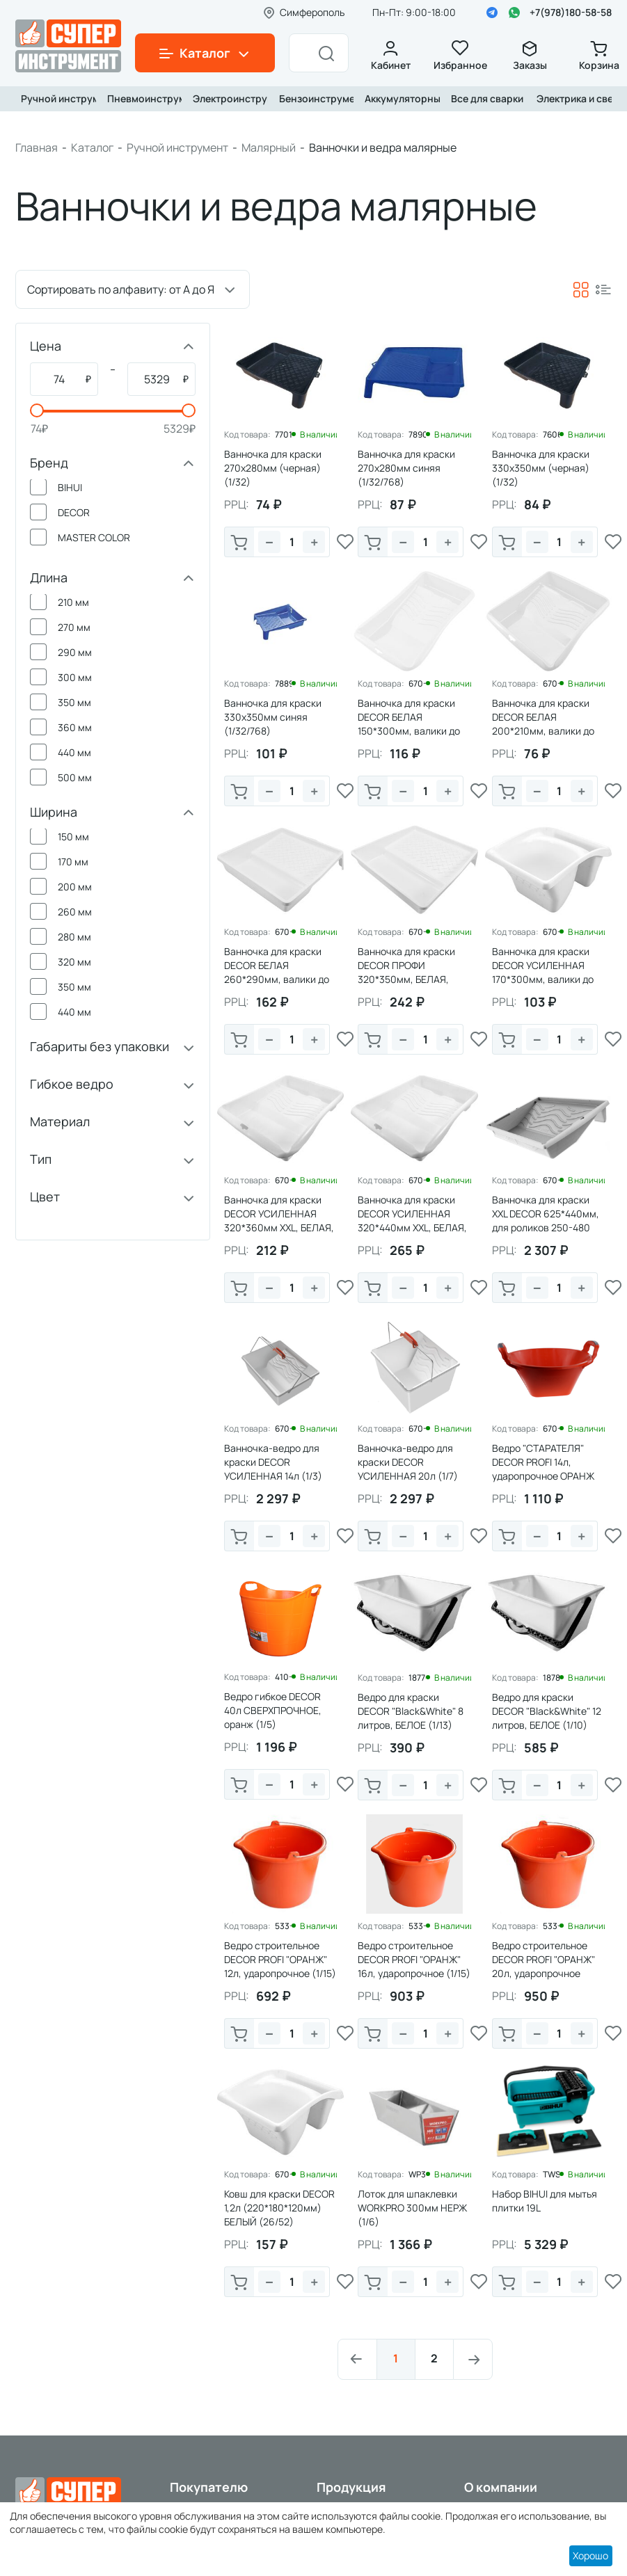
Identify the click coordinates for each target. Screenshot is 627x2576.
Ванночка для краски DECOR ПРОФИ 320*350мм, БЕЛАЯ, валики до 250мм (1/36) (412, 972)
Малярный (268, 147)
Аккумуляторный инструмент (399, 98)
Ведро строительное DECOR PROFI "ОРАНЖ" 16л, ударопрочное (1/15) (414, 1959)
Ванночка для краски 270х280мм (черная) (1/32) (273, 467)
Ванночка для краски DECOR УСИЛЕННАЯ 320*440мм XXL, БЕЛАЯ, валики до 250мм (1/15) (412, 1220)
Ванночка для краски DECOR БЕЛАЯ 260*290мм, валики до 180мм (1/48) (276, 972)
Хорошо (590, 2555)
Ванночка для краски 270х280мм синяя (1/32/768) (406, 467)
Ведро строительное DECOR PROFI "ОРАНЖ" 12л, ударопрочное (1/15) (280, 1959)
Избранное (460, 56)
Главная (36, 147)
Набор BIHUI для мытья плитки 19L (544, 2200)
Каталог (92, 147)
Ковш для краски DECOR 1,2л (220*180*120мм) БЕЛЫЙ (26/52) (279, 2207)
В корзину (239, 543)
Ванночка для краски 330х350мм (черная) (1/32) (540, 467)
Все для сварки (486, 98)
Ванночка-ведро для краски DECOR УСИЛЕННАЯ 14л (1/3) (273, 1461)
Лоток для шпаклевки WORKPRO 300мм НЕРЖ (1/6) (412, 2207)
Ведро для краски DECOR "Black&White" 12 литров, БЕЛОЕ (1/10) (546, 1710)
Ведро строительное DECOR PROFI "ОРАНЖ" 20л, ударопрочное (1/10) (543, 1966)
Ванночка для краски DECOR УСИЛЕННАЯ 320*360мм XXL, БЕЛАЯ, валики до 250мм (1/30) (279, 1220)
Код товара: (247, 434)
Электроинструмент (227, 98)
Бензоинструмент (314, 98)
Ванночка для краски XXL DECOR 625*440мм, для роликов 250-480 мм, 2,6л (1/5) (545, 1220)
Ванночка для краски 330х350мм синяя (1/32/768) (273, 716)
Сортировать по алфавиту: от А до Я (120, 289)
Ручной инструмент (55, 98)
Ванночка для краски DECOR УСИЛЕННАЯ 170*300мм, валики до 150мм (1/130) (543, 972)
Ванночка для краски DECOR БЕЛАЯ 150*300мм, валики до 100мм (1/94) (409, 723)
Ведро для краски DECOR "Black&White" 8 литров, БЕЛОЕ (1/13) (410, 1710)
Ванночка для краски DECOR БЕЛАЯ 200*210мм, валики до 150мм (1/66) (543, 723)
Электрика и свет (571, 98)
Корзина (599, 56)
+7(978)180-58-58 (571, 12)
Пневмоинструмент (142, 98)
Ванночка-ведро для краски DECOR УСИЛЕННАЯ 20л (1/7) (408, 1461)
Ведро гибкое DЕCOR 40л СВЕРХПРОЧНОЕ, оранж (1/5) (273, 1710)
